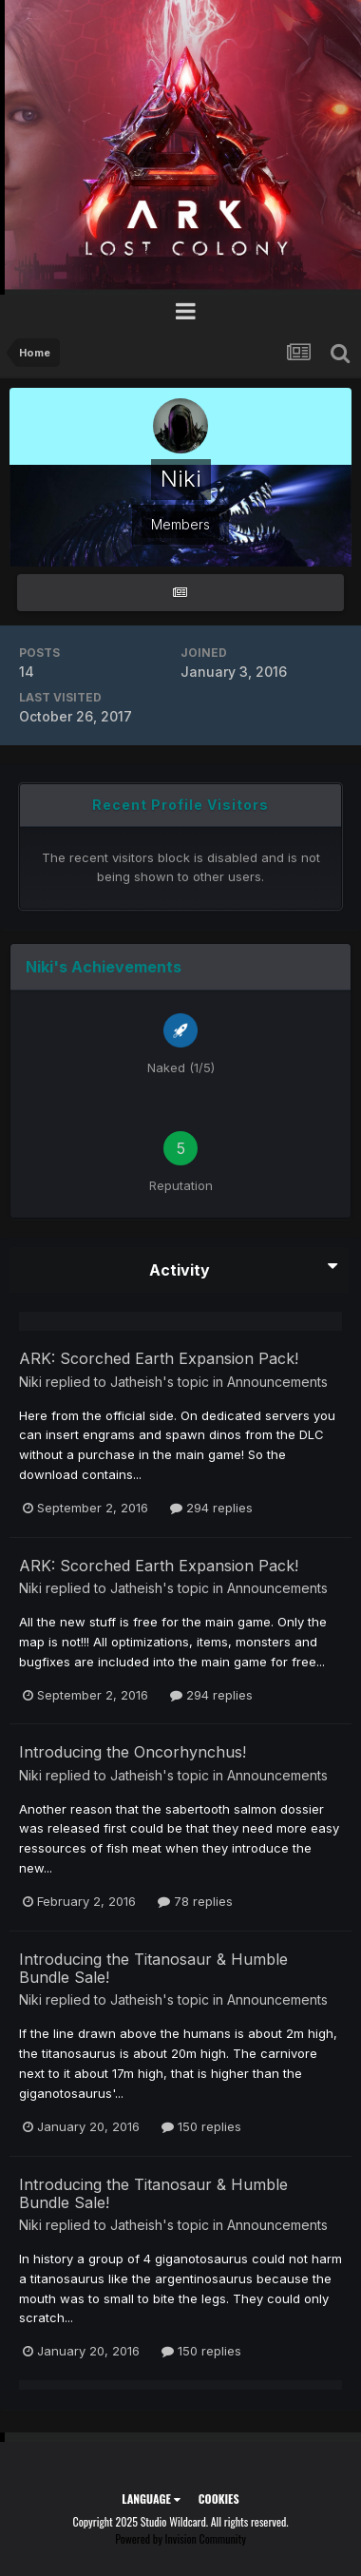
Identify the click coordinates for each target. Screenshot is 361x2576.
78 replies (195, 1901)
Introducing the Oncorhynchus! (132, 1751)
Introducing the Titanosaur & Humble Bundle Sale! (153, 1968)
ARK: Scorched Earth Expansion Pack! (158, 1358)
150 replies (201, 2126)
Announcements (277, 1382)
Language (151, 2498)
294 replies (211, 1507)
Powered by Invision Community (180, 2538)
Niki (30, 1382)
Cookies (219, 2498)
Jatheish (136, 1382)
